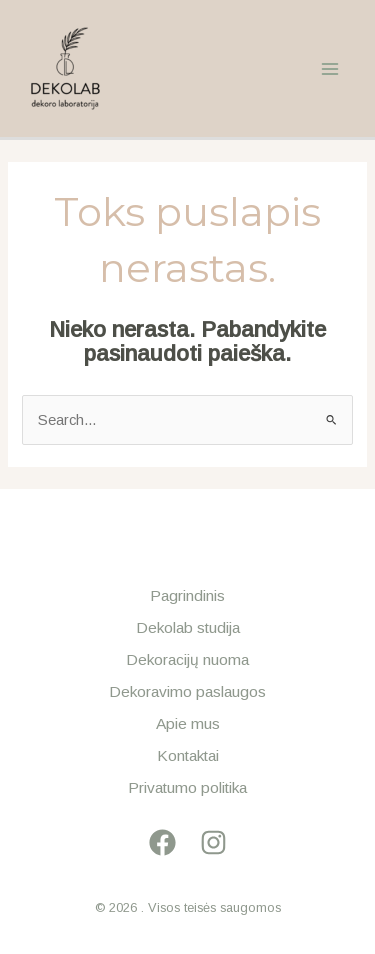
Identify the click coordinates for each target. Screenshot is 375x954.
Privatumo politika (187, 787)
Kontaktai (188, 755)
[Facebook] (162, 842)
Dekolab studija (188, 627)
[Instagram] (213, 842)
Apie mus (188, 723)
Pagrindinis (187, 595)
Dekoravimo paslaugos (187, 691)
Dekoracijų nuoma (187, 659)
